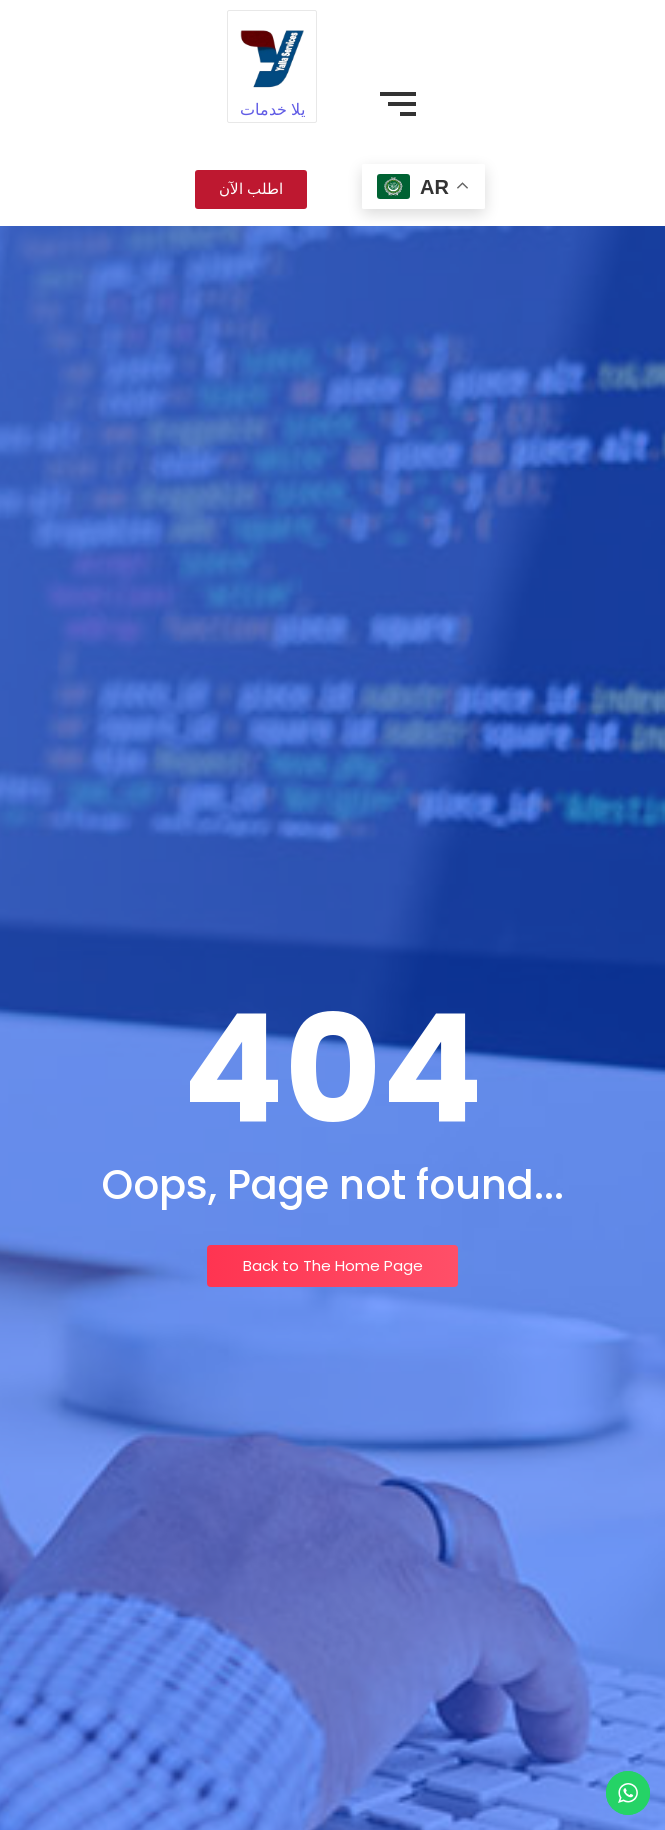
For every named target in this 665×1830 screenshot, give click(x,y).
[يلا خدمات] (271, 54)
